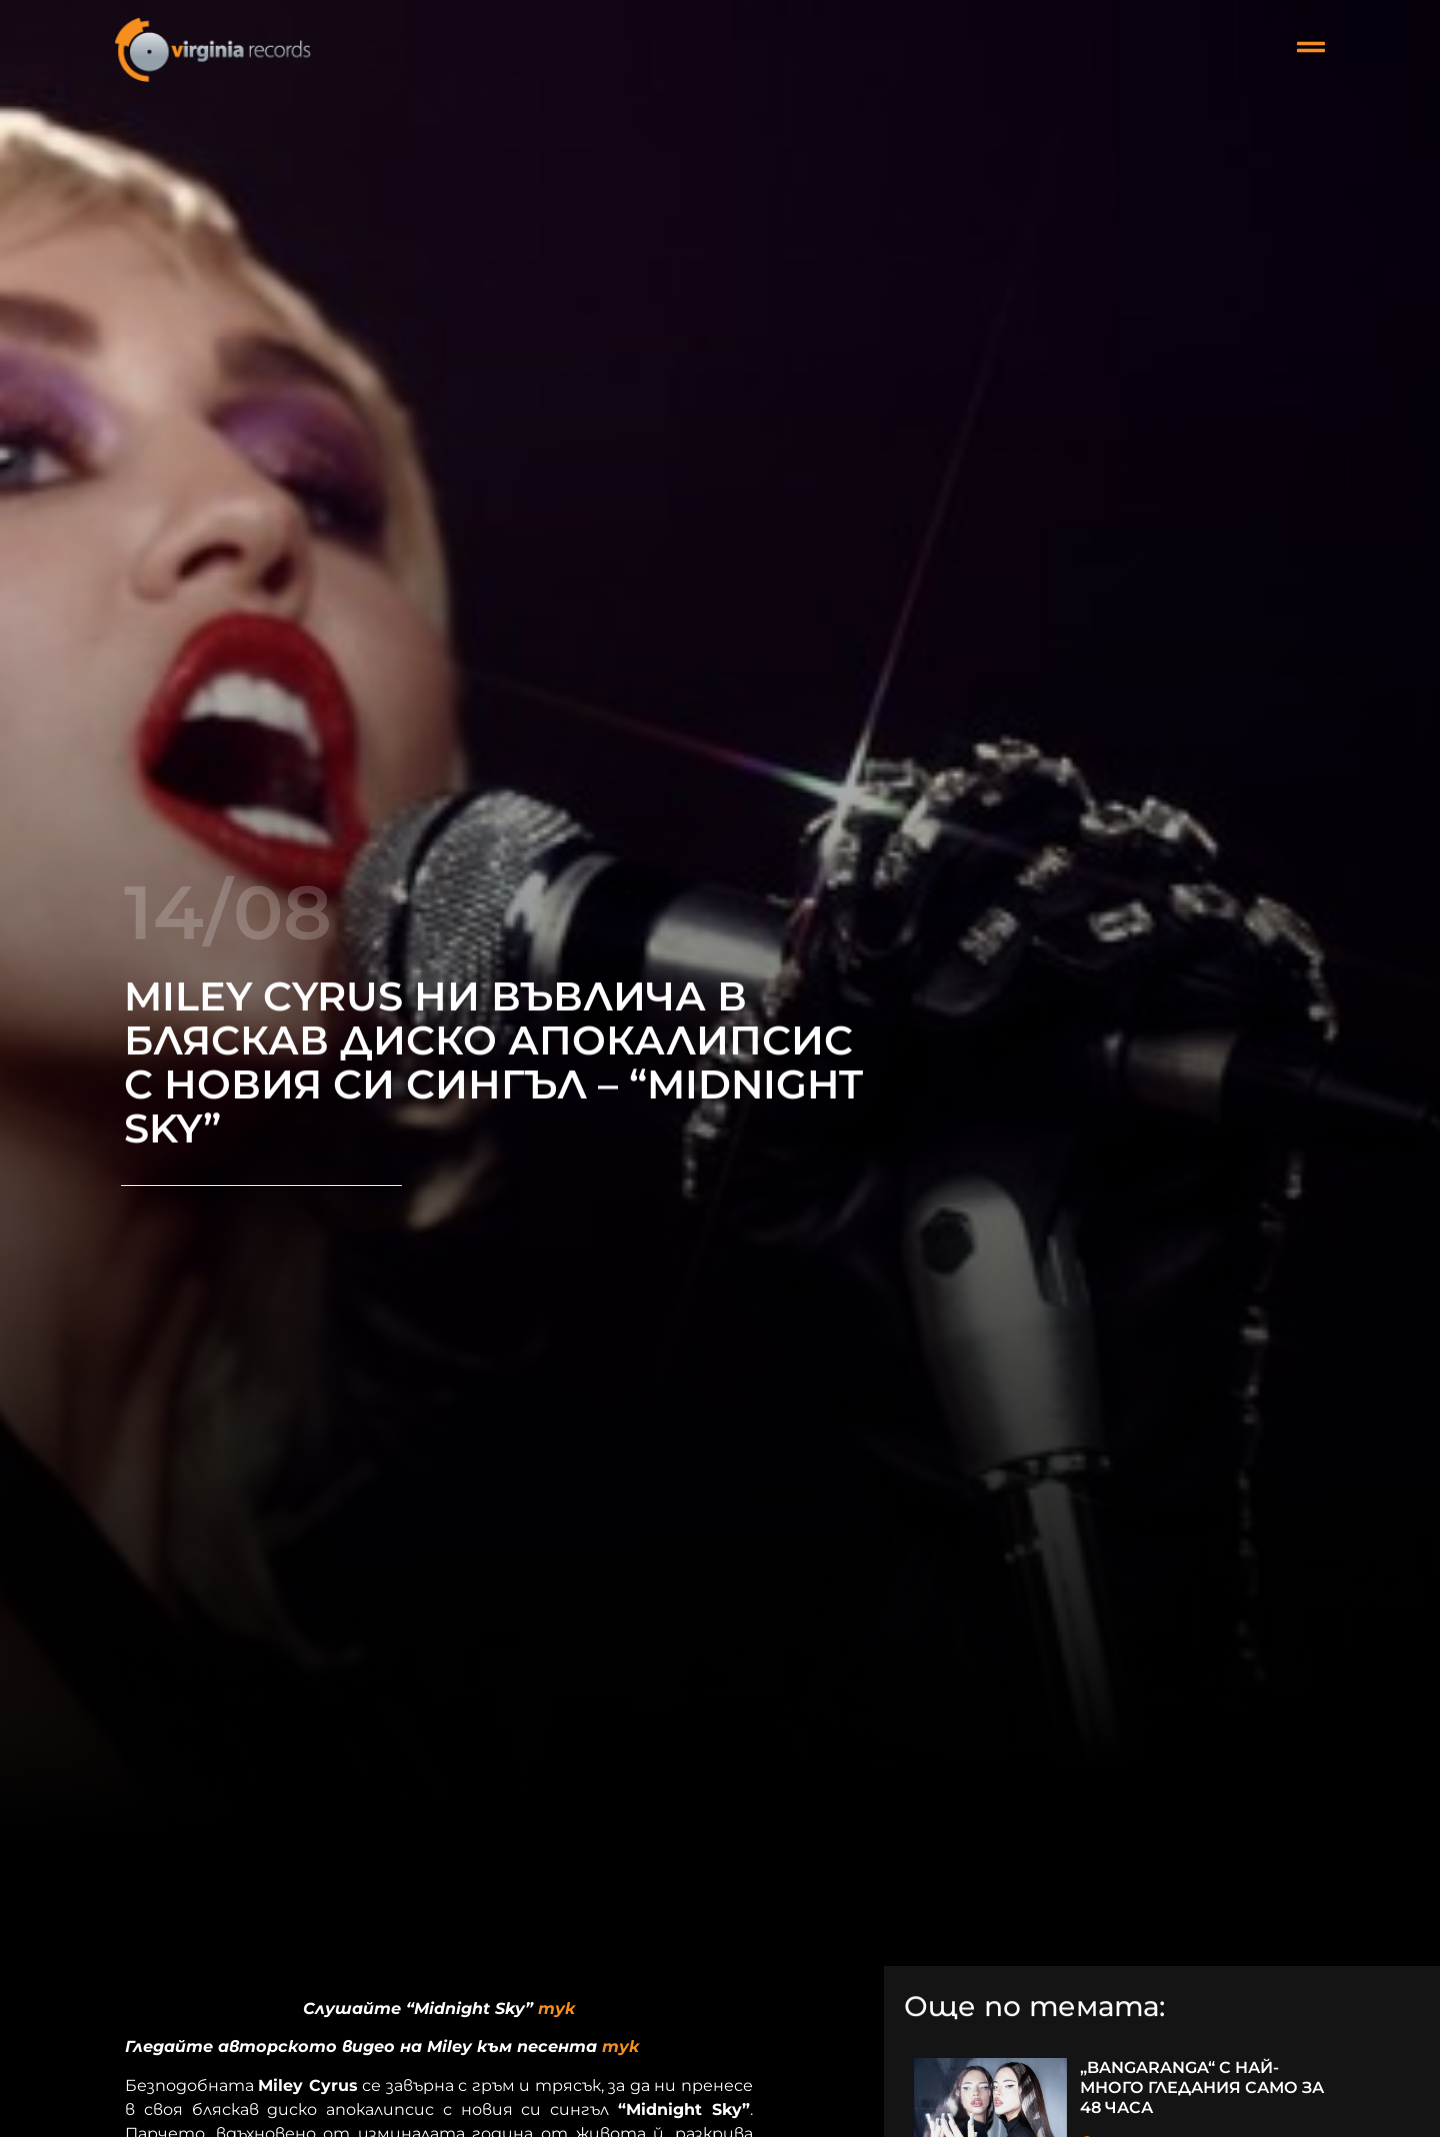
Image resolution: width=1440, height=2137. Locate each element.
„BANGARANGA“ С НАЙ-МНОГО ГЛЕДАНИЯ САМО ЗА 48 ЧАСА (1202, 2087)
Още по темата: (1034, 2008)
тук (556, 2008)
